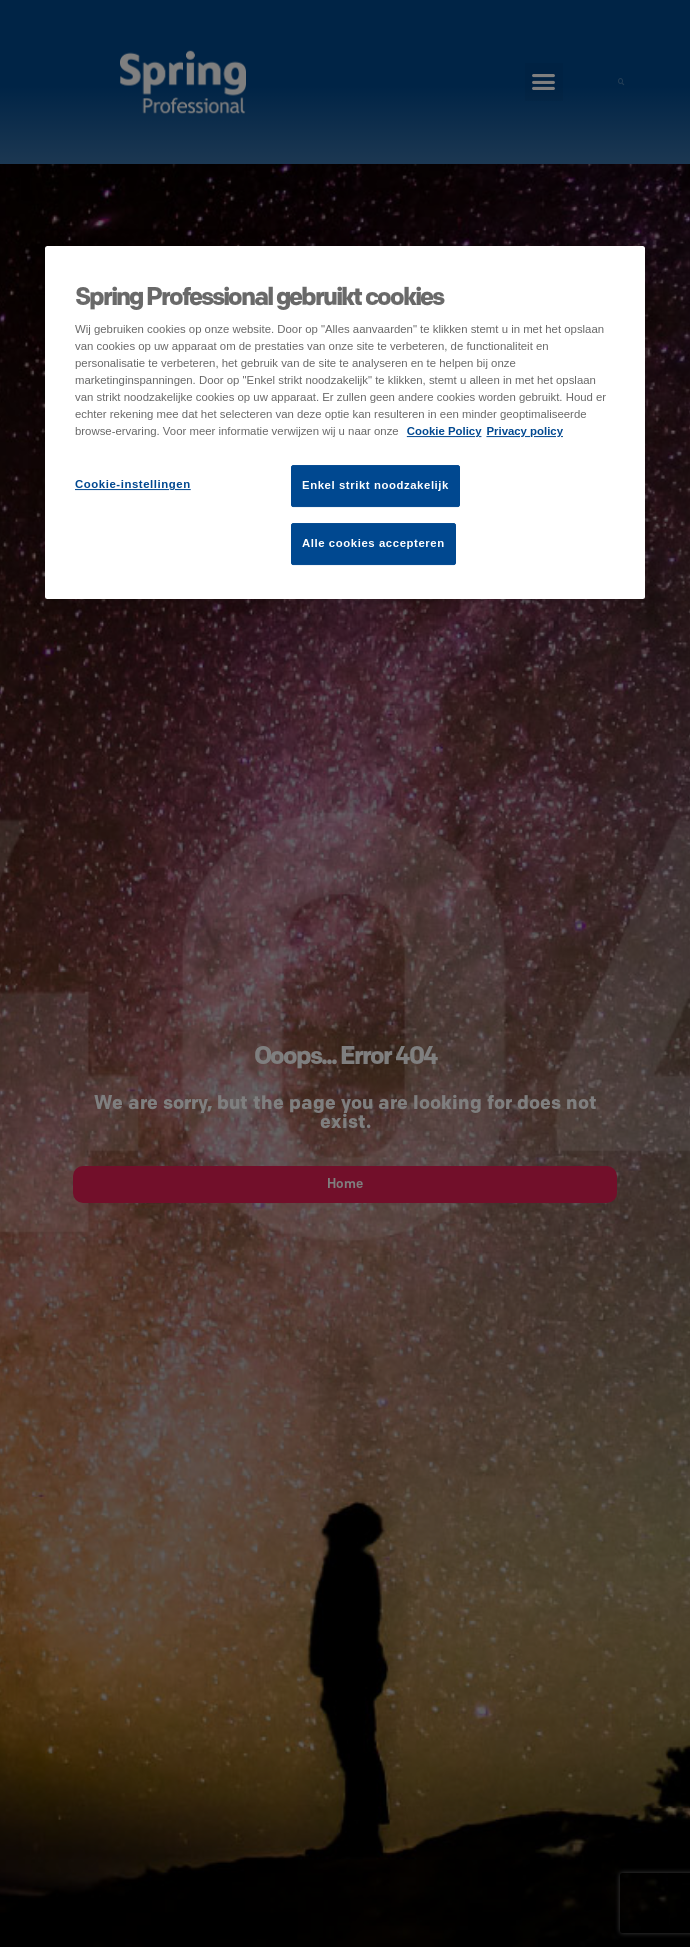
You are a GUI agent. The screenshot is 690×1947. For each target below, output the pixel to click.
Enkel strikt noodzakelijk (375, 486)
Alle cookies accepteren (373, 543)
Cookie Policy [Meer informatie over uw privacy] (444, 431)
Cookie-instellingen (133, 485)
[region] (345, 422)
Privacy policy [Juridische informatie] (524, 431)
